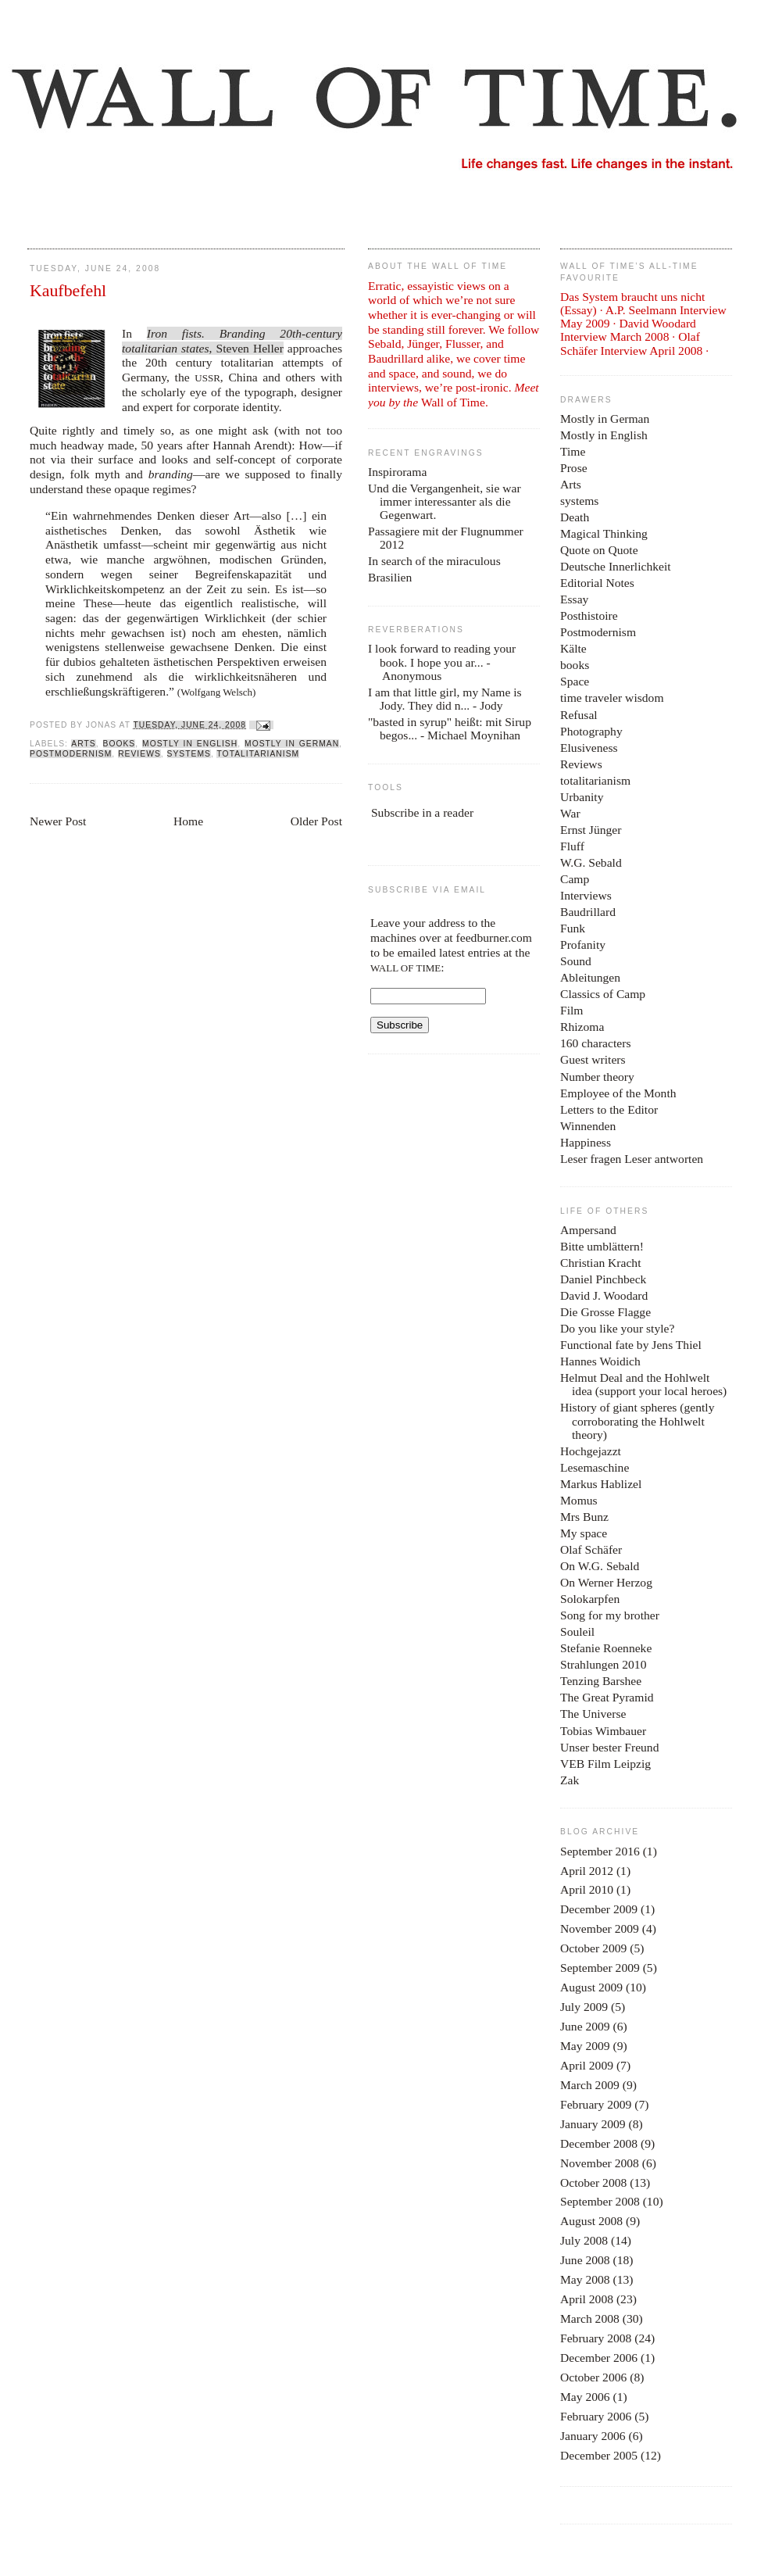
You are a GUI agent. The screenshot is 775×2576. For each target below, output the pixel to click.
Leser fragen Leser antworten (631, 1158)
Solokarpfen (590, 1598)
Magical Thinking (604, 533)
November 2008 (599, 2163)
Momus (579, 1500)
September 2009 (600, 1967)
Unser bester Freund (609, 1747)
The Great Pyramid (607, 1697)
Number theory (597, 1076)
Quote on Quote (599, 549)
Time (572, 451)
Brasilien (390, 577)
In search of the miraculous (434, 560)
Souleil (577, 1631)
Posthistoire (589, 615)
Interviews (586, 895)
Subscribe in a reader (422, 812)
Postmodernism (71, 754)
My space (583, 1533)
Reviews (139, 754)
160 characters (595, 1043)
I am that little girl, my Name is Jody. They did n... (445, 698)
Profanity (582, 944)
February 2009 (595, 2104)
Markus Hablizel (600, 1483)
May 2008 (585, 2279)
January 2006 (593, 2435)
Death (574, 517)
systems (189, 754)
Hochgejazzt (590, 1451)
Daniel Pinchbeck (603, 1279)
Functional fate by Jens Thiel (631, 1344)
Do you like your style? (617, 1328)
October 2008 (593, 2182)
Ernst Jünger (590, 829)
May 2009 (585, 2045)
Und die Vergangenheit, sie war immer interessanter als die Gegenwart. (444, 501)
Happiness (585, 1142)
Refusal (579, 714)
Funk (572, 928)
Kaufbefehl (68, 290)
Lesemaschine (594, 1467)
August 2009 (591, 1987)
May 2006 (585, 2396)
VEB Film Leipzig (605, 1763)
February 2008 (595, 2338)
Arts (83, 743)
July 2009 (584, 2006)
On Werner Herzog (606, 1582)
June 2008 (585, 2260)
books (119, 743)
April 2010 (586, 1889)
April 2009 (586, 2065)
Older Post (316, 821)
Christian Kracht (600, 1262)
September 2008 (600, 2201)
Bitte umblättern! (602, 1246)
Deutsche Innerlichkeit (615, 566)
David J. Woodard (604, 1295)
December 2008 (599, 2143)
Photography (591, 731)
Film (571, 1010)
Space (574, 681)
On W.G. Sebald (599, 1565)
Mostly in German (292, 743)
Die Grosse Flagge (605, 1311)
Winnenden (588, 1125)
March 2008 (590, 2318)
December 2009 (599, 1909)
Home (188, 821)
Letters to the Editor (609, 1109)
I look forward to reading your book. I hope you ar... (442, 655)
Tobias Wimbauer (603, 1730)
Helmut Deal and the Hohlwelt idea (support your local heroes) (643, 1384)
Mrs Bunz (584, 1516)
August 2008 (591, 2220)
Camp (574, 879)
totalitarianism (257, 754)
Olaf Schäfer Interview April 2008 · (634, 343)
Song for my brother (609, 1615)
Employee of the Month (618, 1093)
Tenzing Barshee (600, 1680)
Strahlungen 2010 (603, 1664)
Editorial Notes (597, 582)
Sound (575, 961)
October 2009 (593, 1948)
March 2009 (590, 2084)
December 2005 (599, 2455)
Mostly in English (190, 743)
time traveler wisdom (612, 697)
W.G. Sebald (591, 862)
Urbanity (581, 796)
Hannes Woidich (600, 1361)
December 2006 (599, 2357)
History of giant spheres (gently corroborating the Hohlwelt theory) (637, 1420)
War (570, 813)
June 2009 (585, 2026)
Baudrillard (588, 911)
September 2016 (600, 1851)
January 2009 (593, 2124)
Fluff (572, 846)
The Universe (593, 1713)
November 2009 (599, 1928)
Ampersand (588, 1229)
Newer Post (58, 821)
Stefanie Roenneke (606, 1648)
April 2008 (586, 2299)
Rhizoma (582, 1026)
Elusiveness (589, 747)
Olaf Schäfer (591, 1549)
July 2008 (584, 2240)
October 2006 (593, 2377)
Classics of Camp (602, 993)
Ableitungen (590, 977)
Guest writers (593, 1059)
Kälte (573, 648)
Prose (574, 467)
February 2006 (595, 2416)
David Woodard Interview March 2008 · (628, 330)
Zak (569, 1780)
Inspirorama (397, 471)
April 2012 (586, 1870)
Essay (574, 599)
